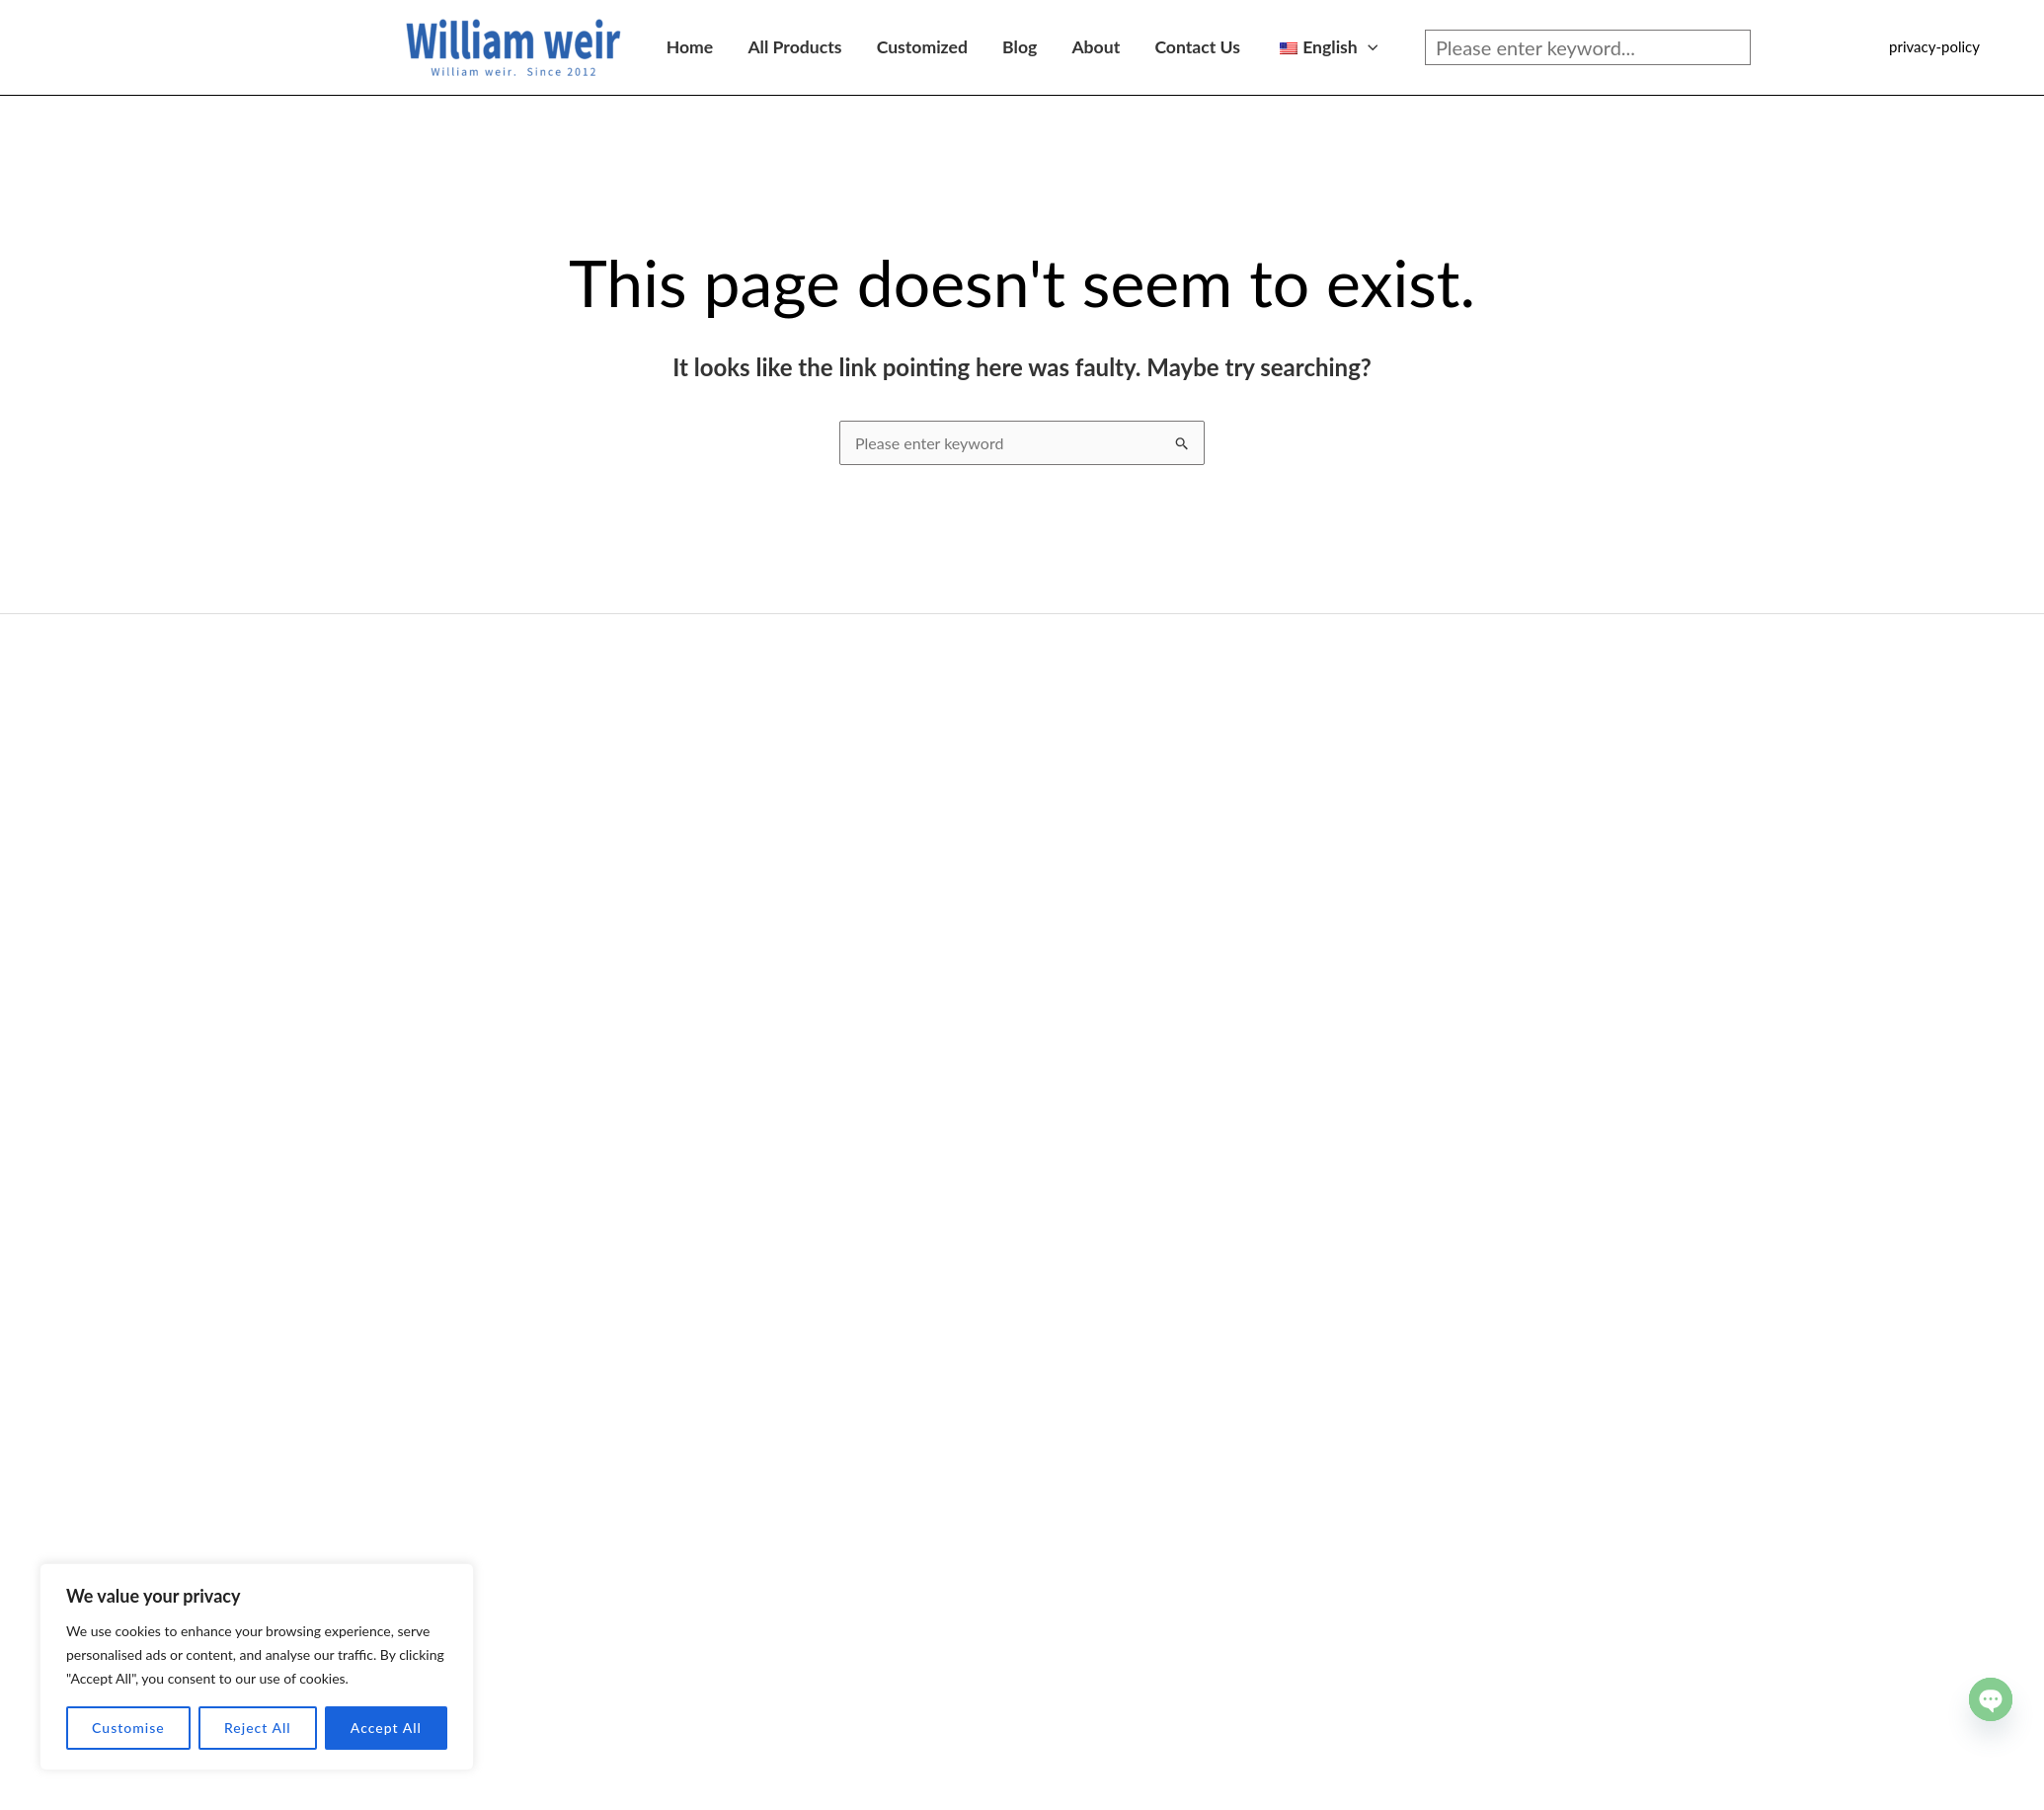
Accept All (386, 1727)
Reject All (257, 1727)
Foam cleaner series (432, 1354)
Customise (128, 1727)
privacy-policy (1934, 46)
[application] (1368, 47)
